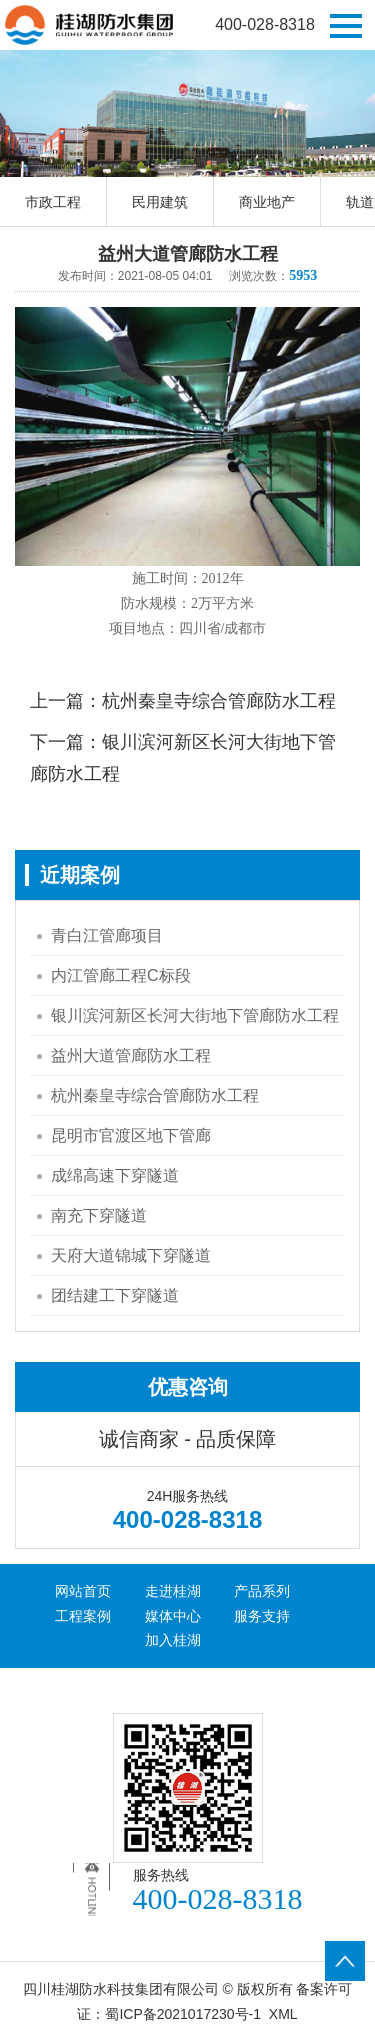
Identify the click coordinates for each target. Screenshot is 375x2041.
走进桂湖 (173, 1591)
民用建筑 (160, 202)
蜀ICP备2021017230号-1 (183, 2014)
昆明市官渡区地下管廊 (131, 1135)
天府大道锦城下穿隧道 (131, 1255)
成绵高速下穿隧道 (115, 1175)
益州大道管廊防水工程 (131, 1055)
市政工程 (53, 202)
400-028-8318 (265, 24)
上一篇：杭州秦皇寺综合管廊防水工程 (183, 701)
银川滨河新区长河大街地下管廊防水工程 (195, 1015)
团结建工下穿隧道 (115, 1295)
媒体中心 (173, 1616)
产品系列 (262, 1591)
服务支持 (262, 1616)
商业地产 (267, 202)
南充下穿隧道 (99, 1215)
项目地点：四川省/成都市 (188, 628)
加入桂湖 (173, 1640)
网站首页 (83, 1591)
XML (283, 2014)
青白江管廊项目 (107, 935)
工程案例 (83, 1616)
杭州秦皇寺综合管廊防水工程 (155, 1095)
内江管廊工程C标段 (121, 975)
